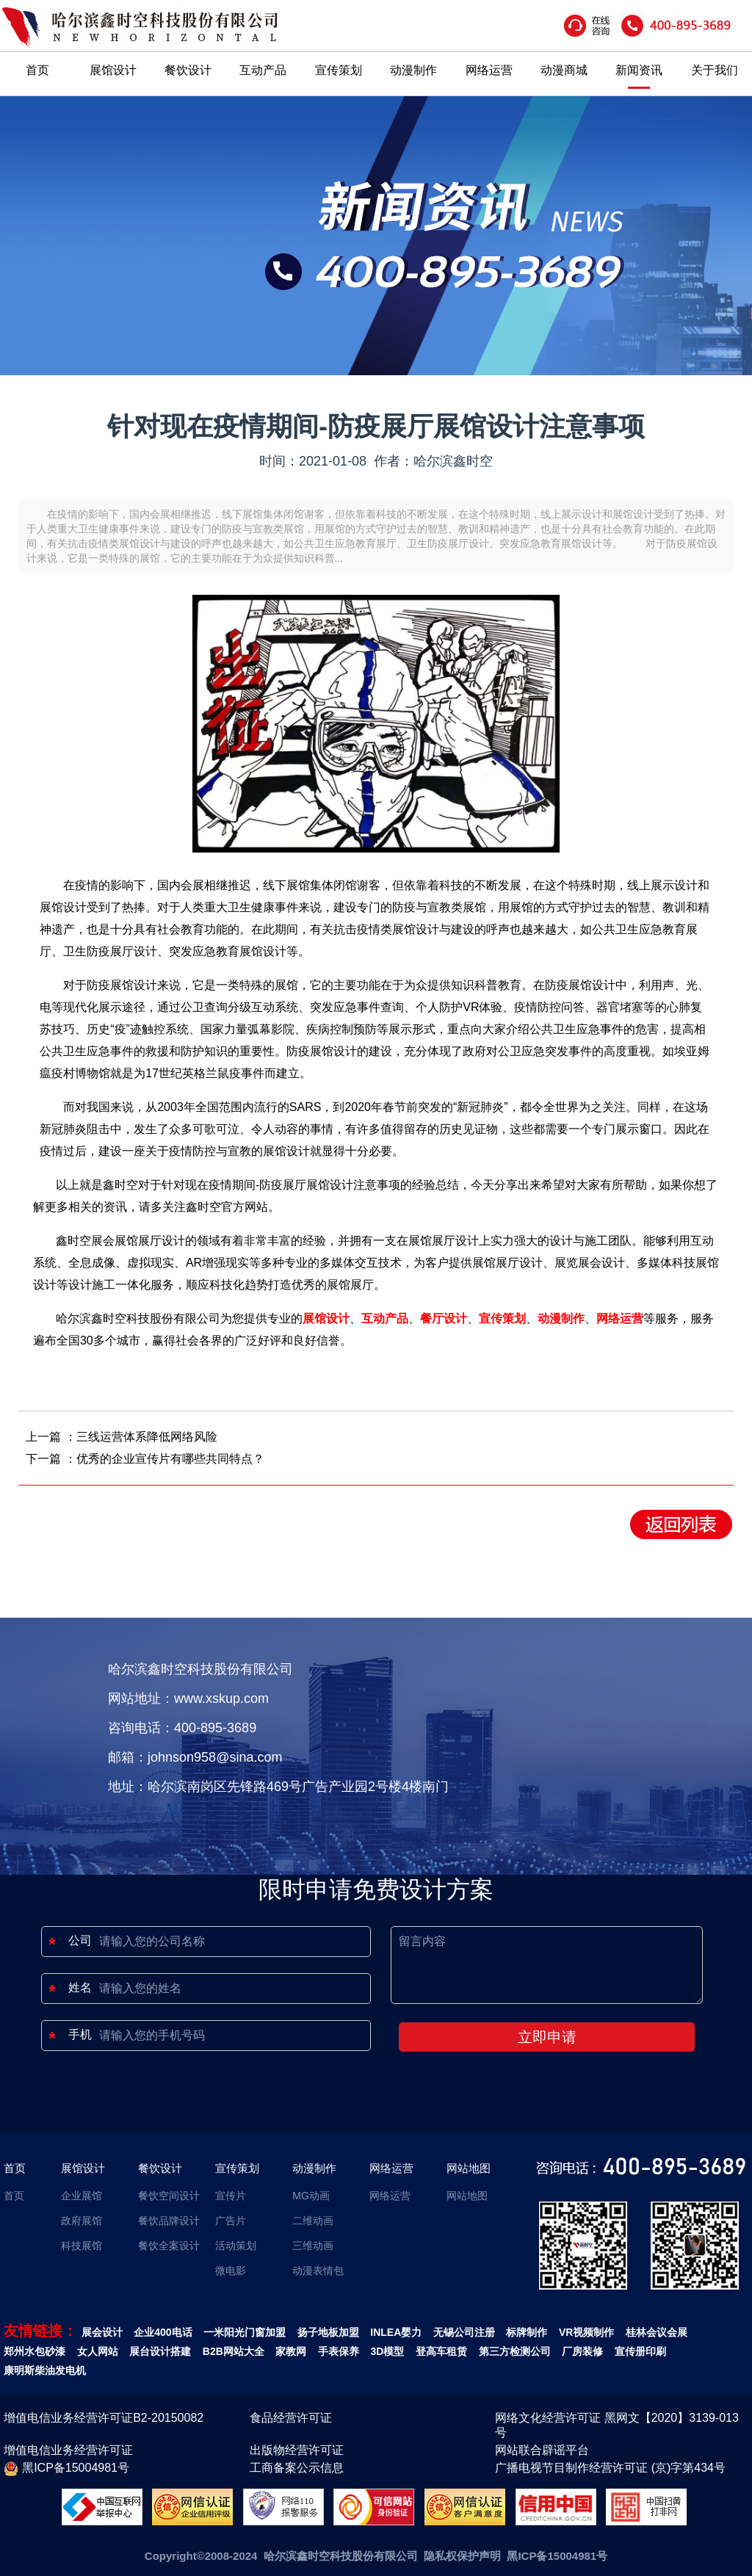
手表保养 (338, 2351)
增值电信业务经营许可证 (68, 2450)
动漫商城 (564, 70)
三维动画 (312, 2245)
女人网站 (97, 2351)
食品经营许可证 (291, 2418)
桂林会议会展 (656, 2332)
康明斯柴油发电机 (45, 2370)
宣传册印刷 (640, 2351)
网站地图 (468, 2168)
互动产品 (262, 70)
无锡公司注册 (464, 2332)
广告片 (230, 2220)
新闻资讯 (638, 70)
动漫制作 (413, 70)
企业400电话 (163, 2332)
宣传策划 (338, 70)
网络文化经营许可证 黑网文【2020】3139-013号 (617, 2425)
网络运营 (489, 70)
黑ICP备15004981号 (66, 2468)
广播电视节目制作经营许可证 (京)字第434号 (610, 2467)
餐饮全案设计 (169, 2245)
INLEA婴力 (396, 2332)
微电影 (230, 2270)
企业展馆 (81, 2195)
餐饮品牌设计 (169, 2220)
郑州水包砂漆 (34, 2351)
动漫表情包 (318, 2270)
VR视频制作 (586, 2332)
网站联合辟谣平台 (542, 2450)
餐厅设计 (443, 1318)
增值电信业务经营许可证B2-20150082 (103, 2418)
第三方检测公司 (515, 2351)
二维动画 (312, 2220)
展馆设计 (113, 70)
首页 (37, 70)
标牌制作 (526, 2332)
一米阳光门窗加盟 (244, 2332)
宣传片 (230, 2195)
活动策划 (235, 2245)
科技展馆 (81, 2245)
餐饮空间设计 (169, 2195)
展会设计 (102, 2332)
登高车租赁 (441, 2351)
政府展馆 (81, 2220)
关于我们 (714, 70)
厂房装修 (582, 2351)
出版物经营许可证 (297, 2450)
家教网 (290, 2351)
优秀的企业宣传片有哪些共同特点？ (170, 1458)
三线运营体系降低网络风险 (146, 1436)
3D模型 (388, 2351)
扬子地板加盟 (328, 2332)
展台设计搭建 (160, 2351)
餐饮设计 (188, 70)
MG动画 (311, 2195)
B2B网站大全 (233, 2351)
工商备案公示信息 (297, 2467)
